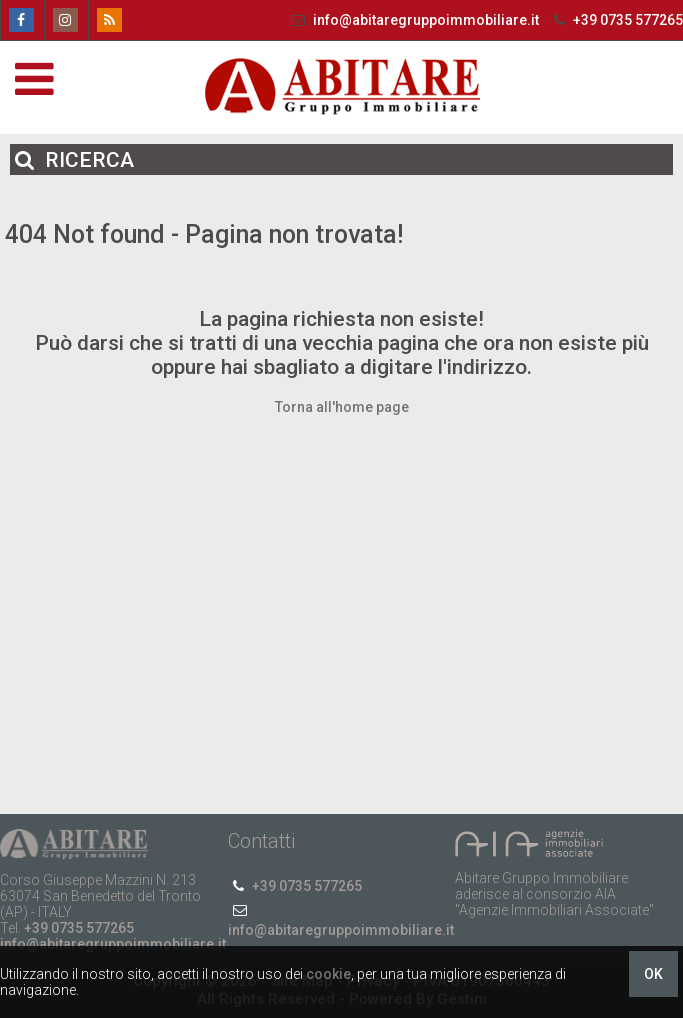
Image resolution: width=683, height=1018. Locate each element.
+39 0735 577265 (616, 20)
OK (653, 974)
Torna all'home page (342, 407)
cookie (328, 974)
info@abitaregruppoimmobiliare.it (414, 20)
